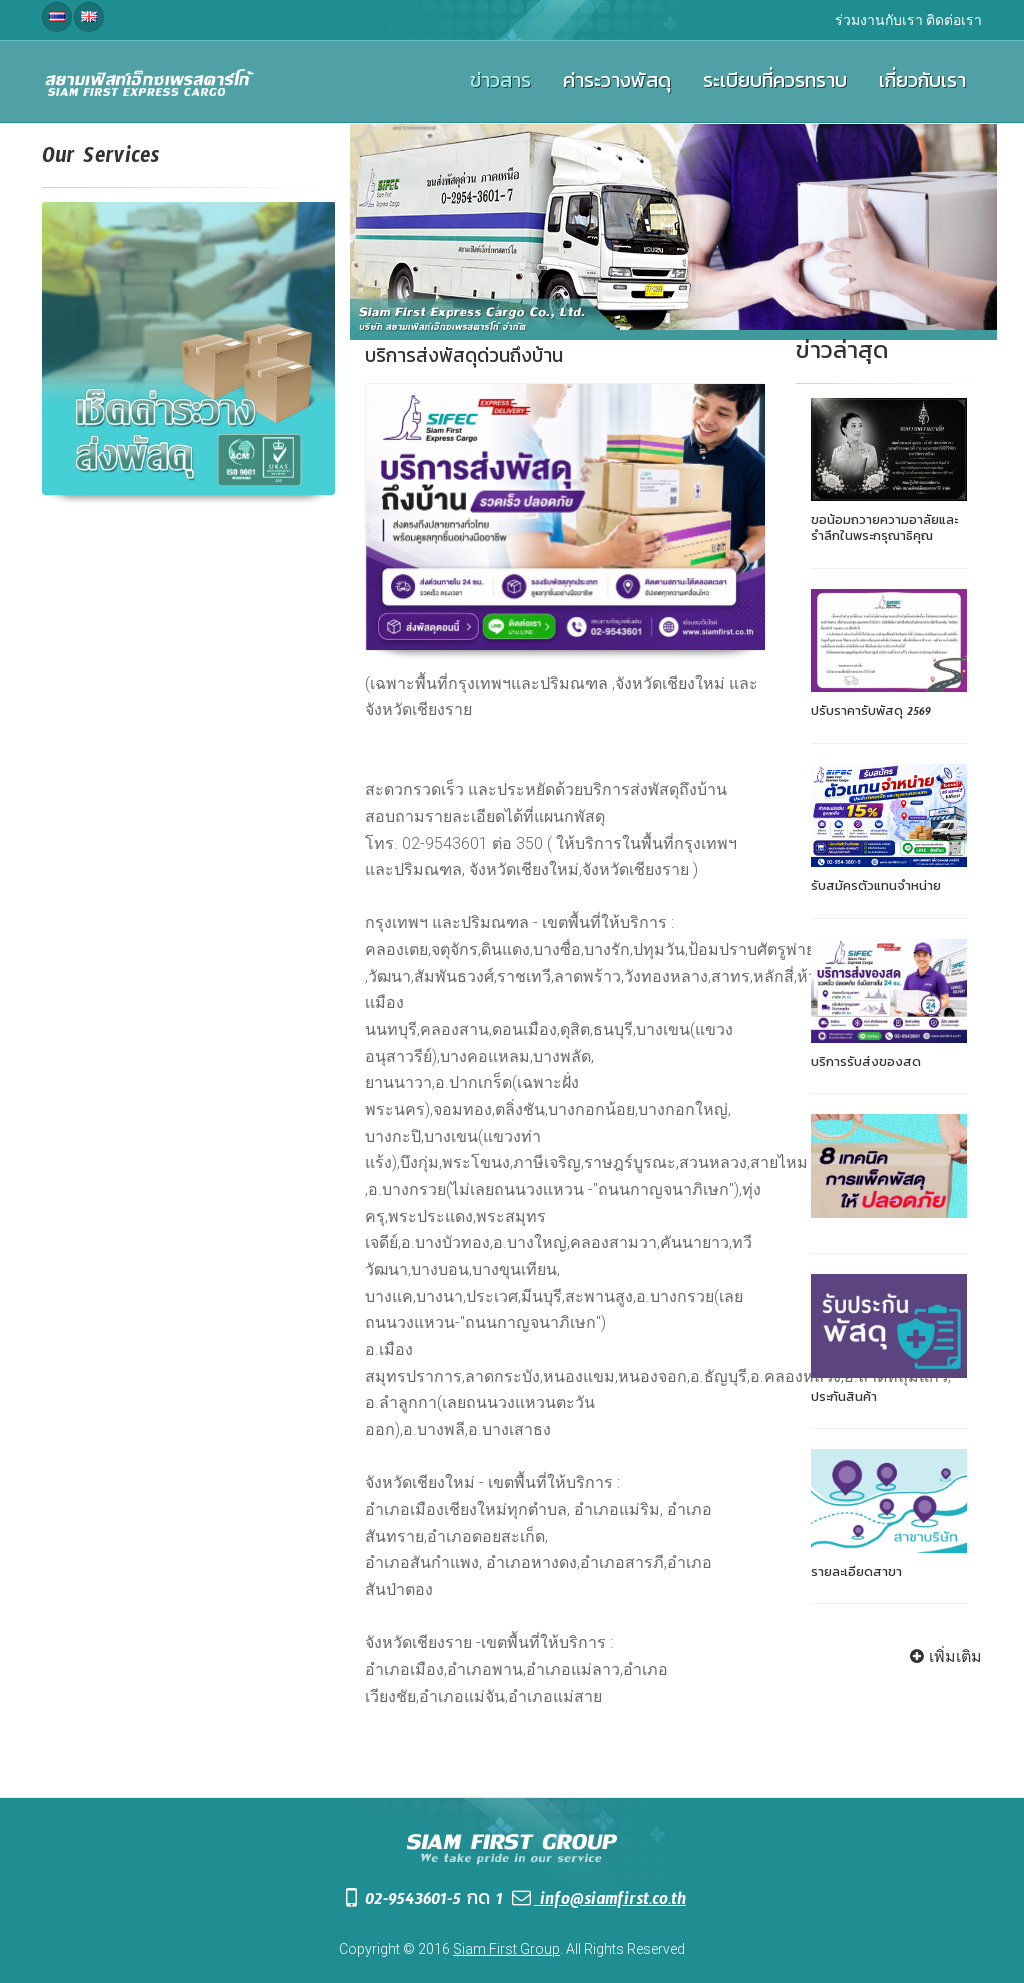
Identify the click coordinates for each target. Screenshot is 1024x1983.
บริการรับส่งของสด (866, 1065)
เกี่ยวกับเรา (922, 85)
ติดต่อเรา (954, 20)
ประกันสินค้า (844, 1400)
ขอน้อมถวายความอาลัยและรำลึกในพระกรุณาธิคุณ (884, 531)
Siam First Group (506, 1949)
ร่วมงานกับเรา (879, 20)
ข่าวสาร (500, 85)
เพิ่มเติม (943, 1656)
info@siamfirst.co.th (597, 1902)
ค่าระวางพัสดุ (617, 85)
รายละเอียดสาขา (856, 1575)
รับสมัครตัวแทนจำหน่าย (876, 889)
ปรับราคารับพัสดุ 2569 (871, 714)
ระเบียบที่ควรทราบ (775, 85)
